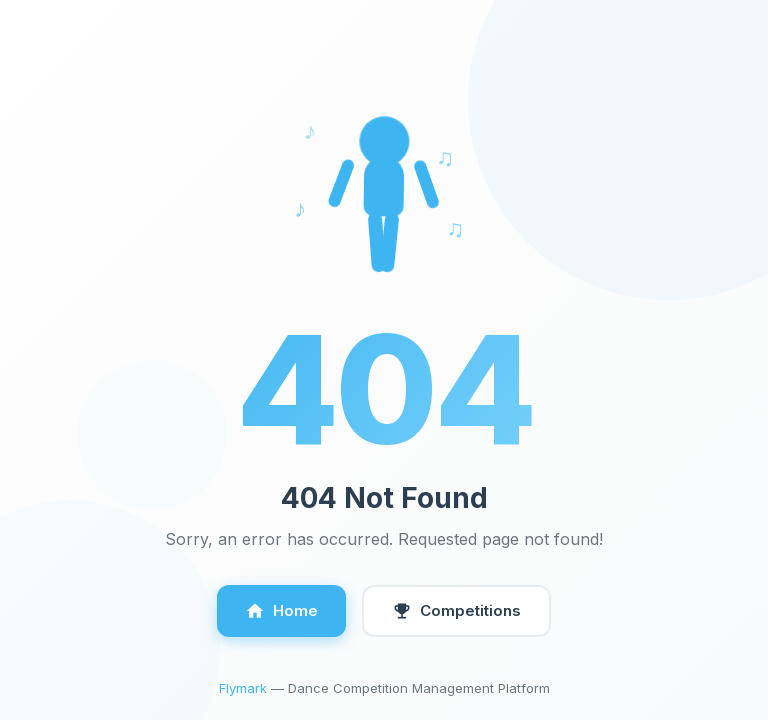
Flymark (243, 688)
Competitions (456, 611)
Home (281, 611)
